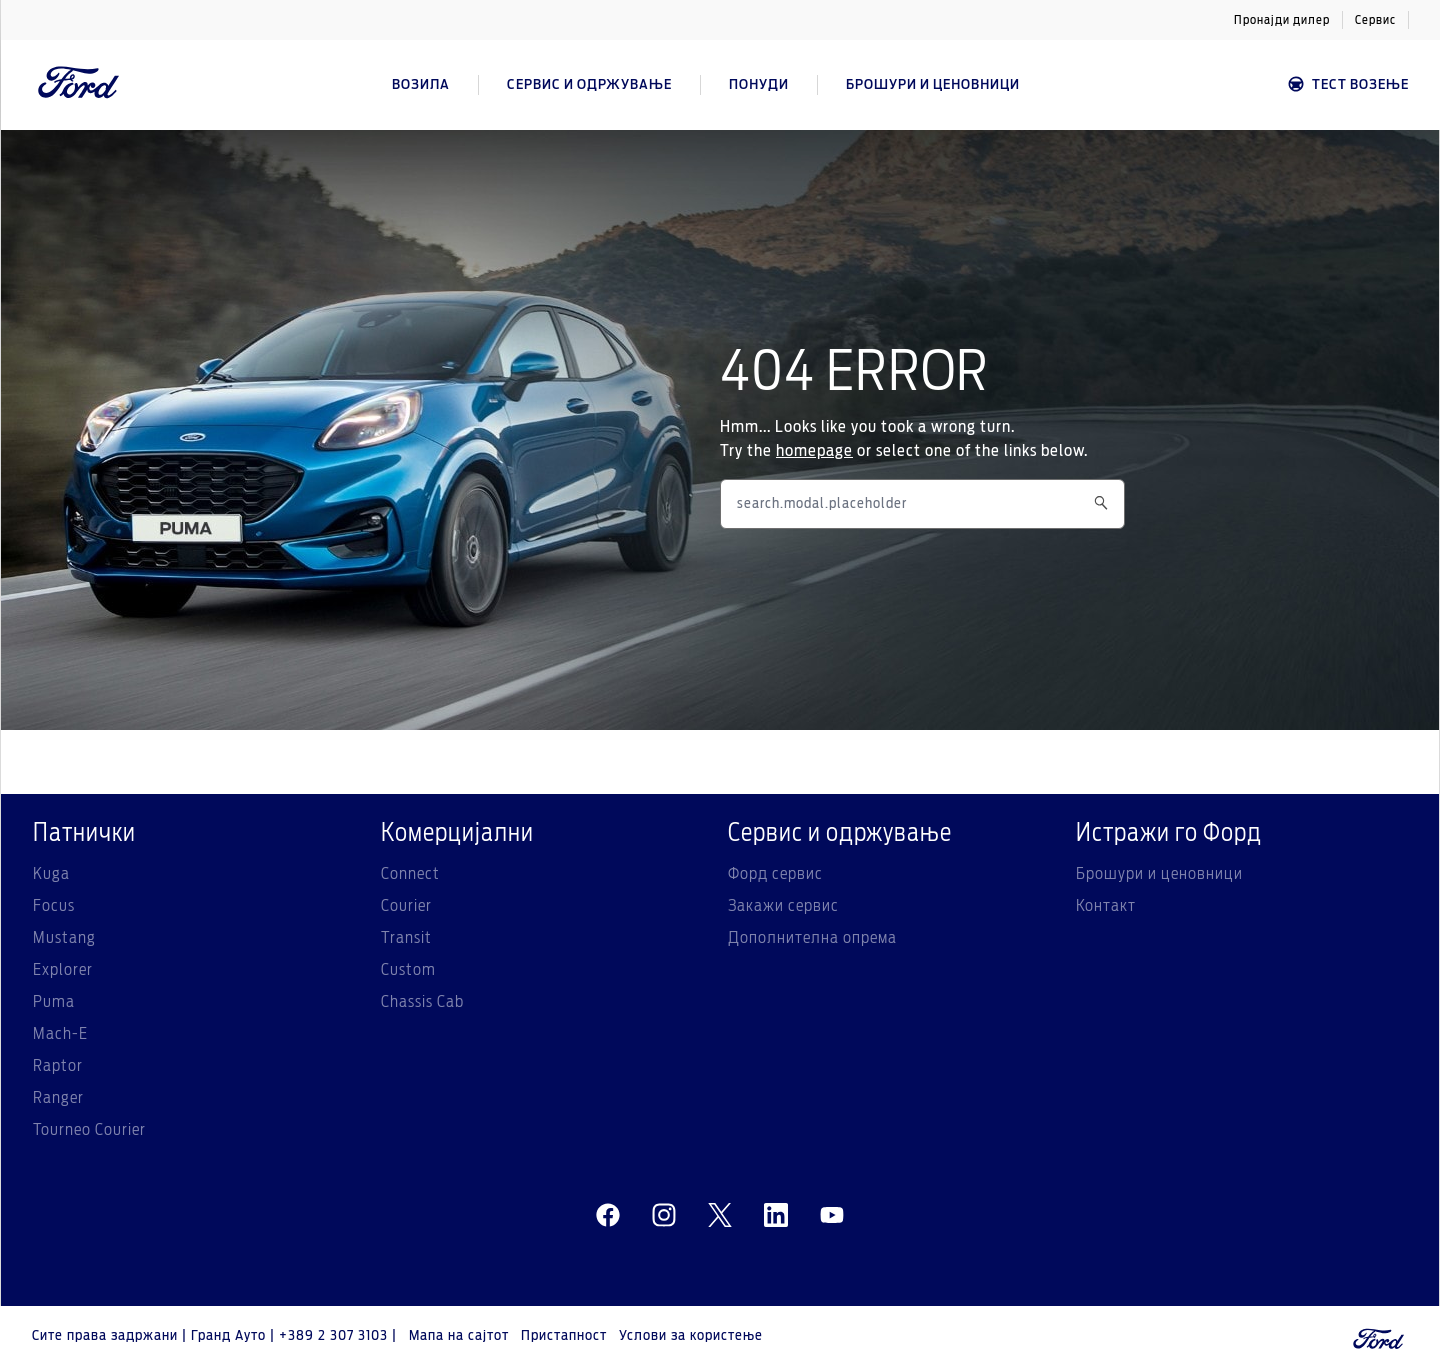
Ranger (58, 1098)
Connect (410, 874)
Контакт (1106, 906)
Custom (408, 970)
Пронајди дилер (1282, 20)
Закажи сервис (783, 906)
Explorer (63, 970)
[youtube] (832, 1216)
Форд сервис (775, 874)
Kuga (51, 874)
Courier (406, 906)
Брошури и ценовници (1159, 874)
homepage (814, 451)
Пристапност (564, 1336)
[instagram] (664, 1216)
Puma (54, 1002)
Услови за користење (691, 1336)
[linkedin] (776, 1216)
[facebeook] (608, 1216)
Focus (54, 906)
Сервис (1375, 20)
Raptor (58, 1066)
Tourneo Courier (89, 1130)
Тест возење (1347, 84)
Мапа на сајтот (459, 1336)
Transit (406, 938)
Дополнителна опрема (812, 938)
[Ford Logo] (79, 85)
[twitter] (720, 1216)
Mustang (64, 938)
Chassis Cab (422, 1002)
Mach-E (60, 1034)
